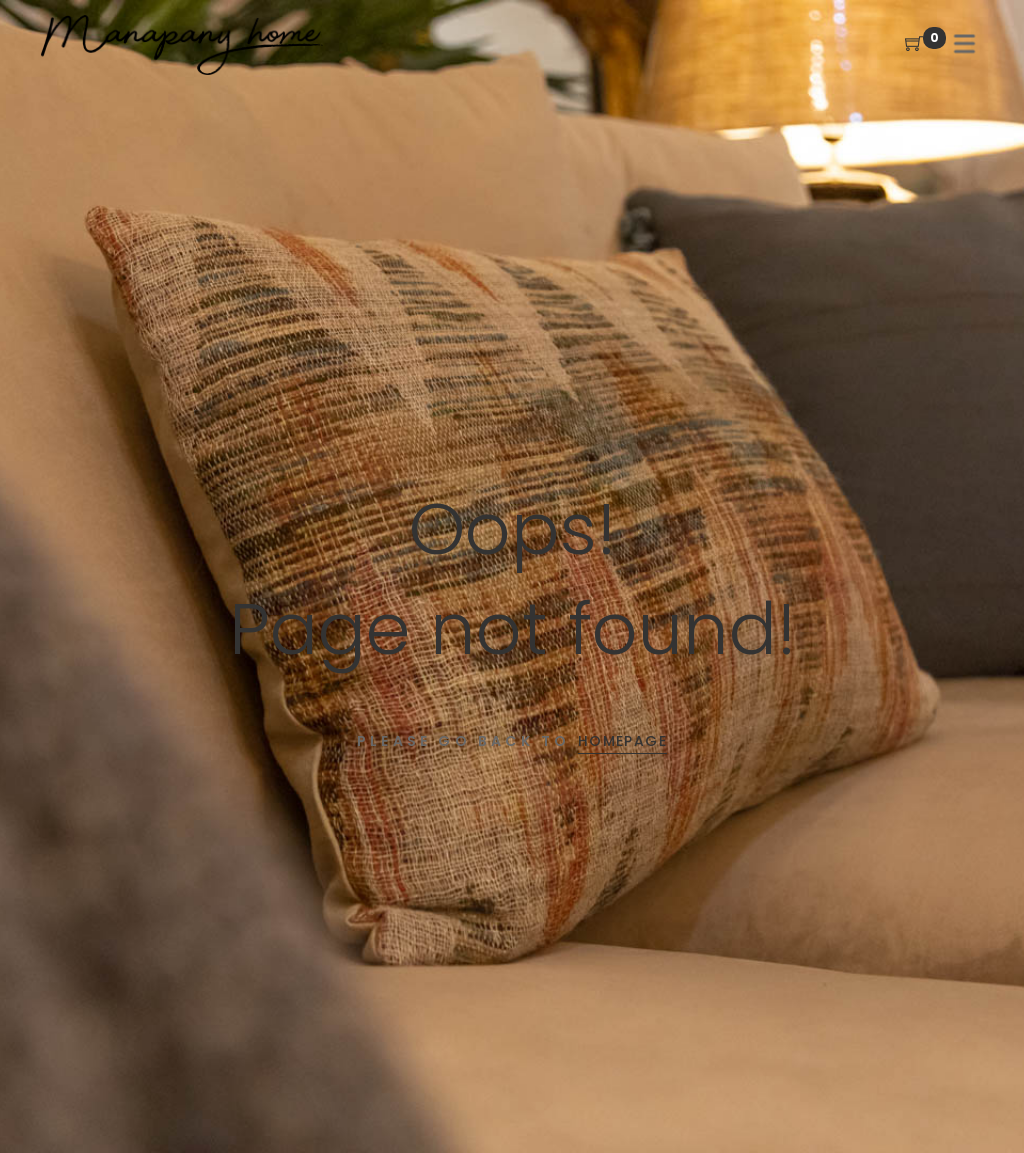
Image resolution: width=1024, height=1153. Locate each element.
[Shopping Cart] (914, 44)
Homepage (622, 741)
